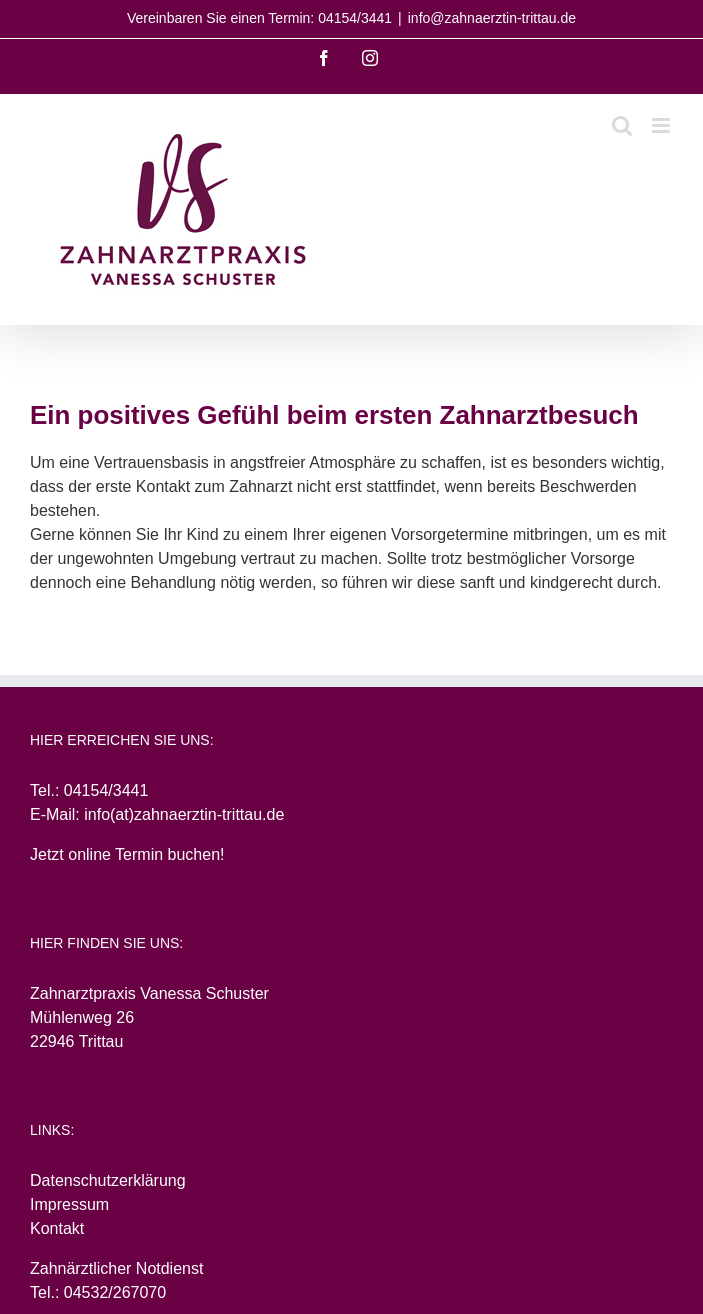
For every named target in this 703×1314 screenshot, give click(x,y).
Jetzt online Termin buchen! (127, 854)
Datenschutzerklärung (108, 1180)
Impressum (69, 1204)
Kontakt (57, 1228)
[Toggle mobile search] (622, 125)
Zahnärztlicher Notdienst (116, 1268)
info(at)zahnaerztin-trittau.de (184, 814)
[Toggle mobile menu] (662, 125)
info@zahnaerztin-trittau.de (492, 18)
